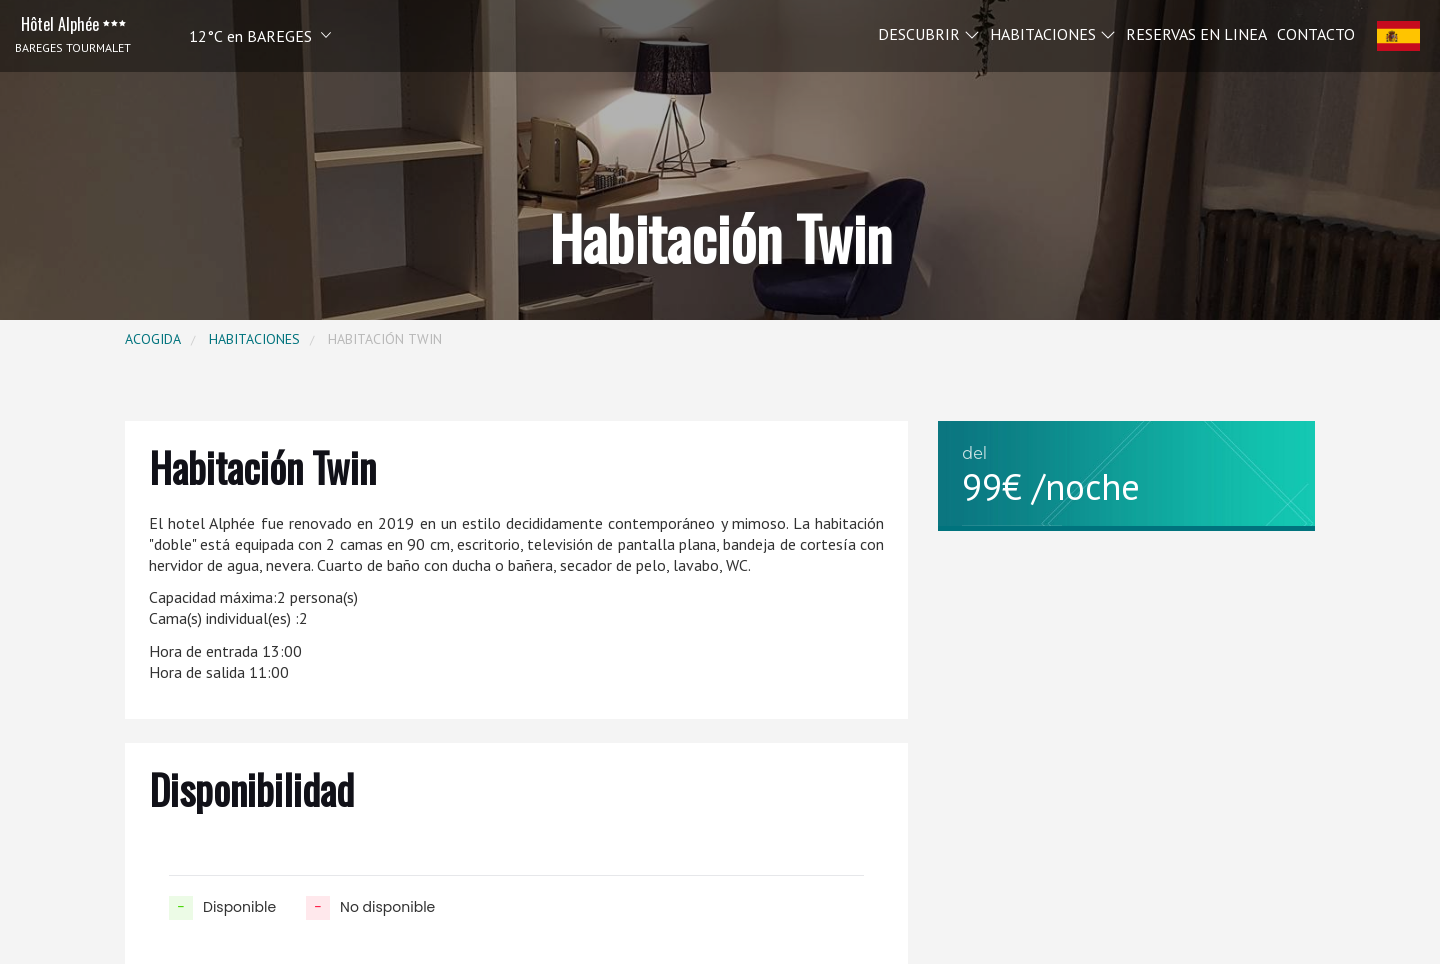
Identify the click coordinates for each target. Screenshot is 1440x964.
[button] (233, 35)
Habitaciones (1053, 33)
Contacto (1316, 33)
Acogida (153, 339)
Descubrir (929, 33)
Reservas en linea (1196, 33)
